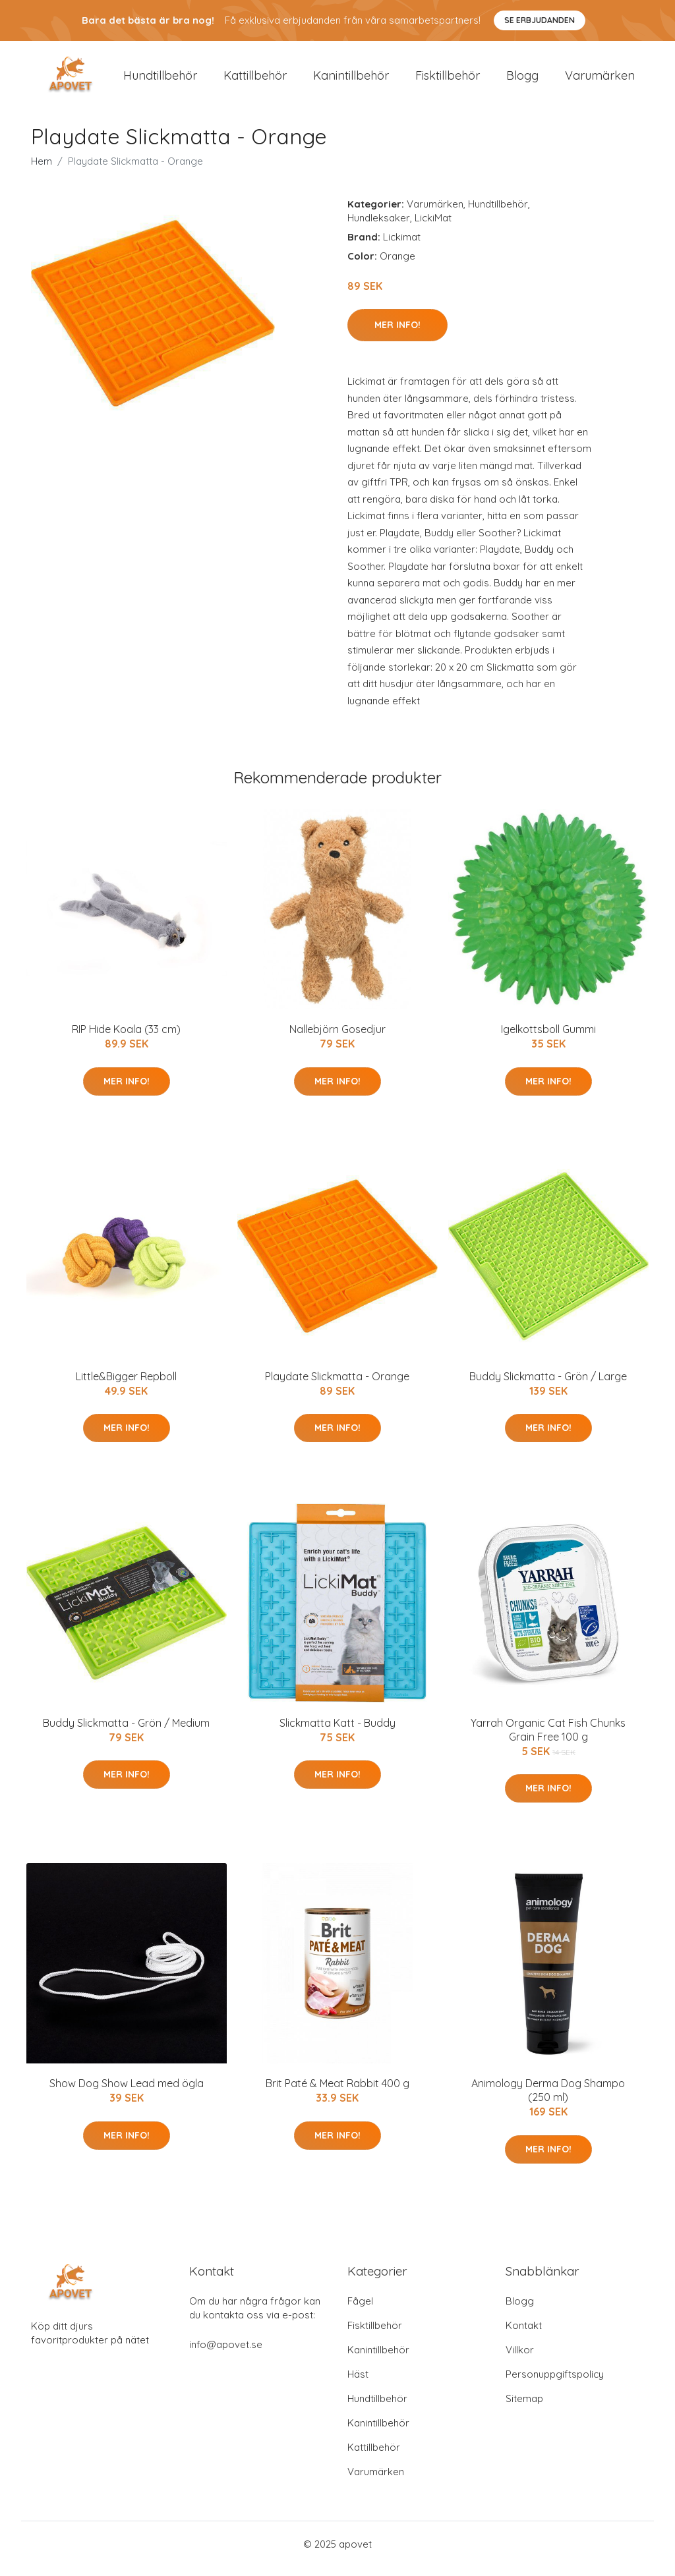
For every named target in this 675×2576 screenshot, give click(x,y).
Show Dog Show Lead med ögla (126, 2093)
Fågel (360, 2310)
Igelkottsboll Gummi (548, 1038)
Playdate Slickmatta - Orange (337, 1385)
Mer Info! (397, 334)
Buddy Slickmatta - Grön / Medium (126, 1732)
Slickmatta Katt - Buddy (337, 1732)
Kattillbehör (255, 80)
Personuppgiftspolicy (555, 2383)
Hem (41, 170)
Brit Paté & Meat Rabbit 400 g (337, 2093)
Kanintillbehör (351, 80)
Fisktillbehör (447, 80)
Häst (357, 2383)
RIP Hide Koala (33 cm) (126, 1038)
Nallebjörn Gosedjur (337, 1038)
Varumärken (600, 80)
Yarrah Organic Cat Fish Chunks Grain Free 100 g (548, 1738)
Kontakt (524, 2334)
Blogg (522, 80)
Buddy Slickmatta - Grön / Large (548, 1385)
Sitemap (524, 2407)
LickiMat (433, 227)
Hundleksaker (378, 227)
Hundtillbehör (160, 80)
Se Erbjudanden (539, 20)
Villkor (520, 2359)
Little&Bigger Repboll (126, 1385)
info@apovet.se (225, 2353)
